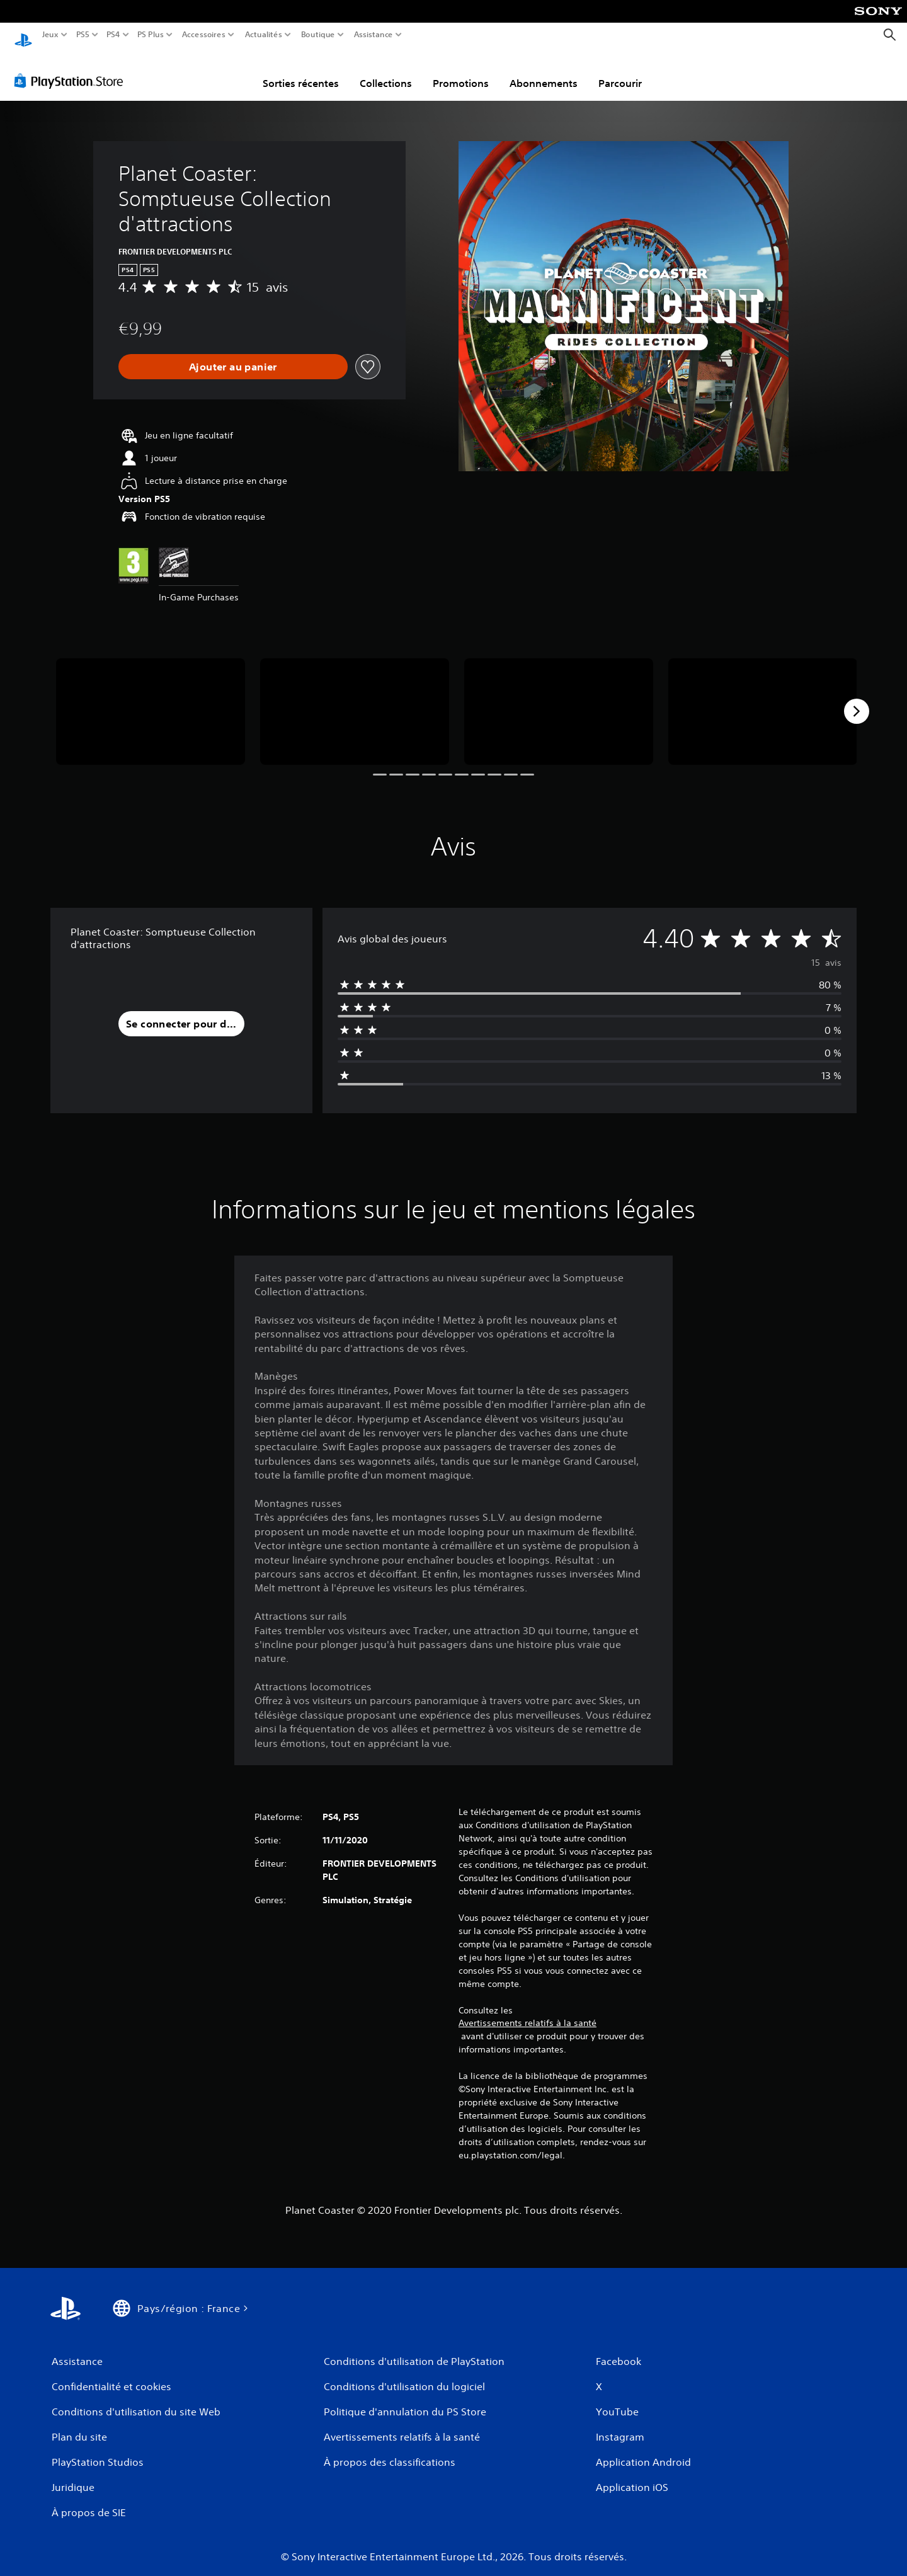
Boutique (318, 35)
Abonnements (544, 71)
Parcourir (620, 71)
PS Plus (150, 35)
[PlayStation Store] (72, 69)
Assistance (374, 35)
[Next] (856, 699)
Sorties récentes (301, 71)
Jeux (50, 35)
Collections (386, 71)
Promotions (461, 71)
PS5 (82, 35)
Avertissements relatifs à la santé (527, 2011)
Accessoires (203, 35)
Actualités (263, 35)
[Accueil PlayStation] (23, 35)
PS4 (113, 35)
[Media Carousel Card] (150, 699)
